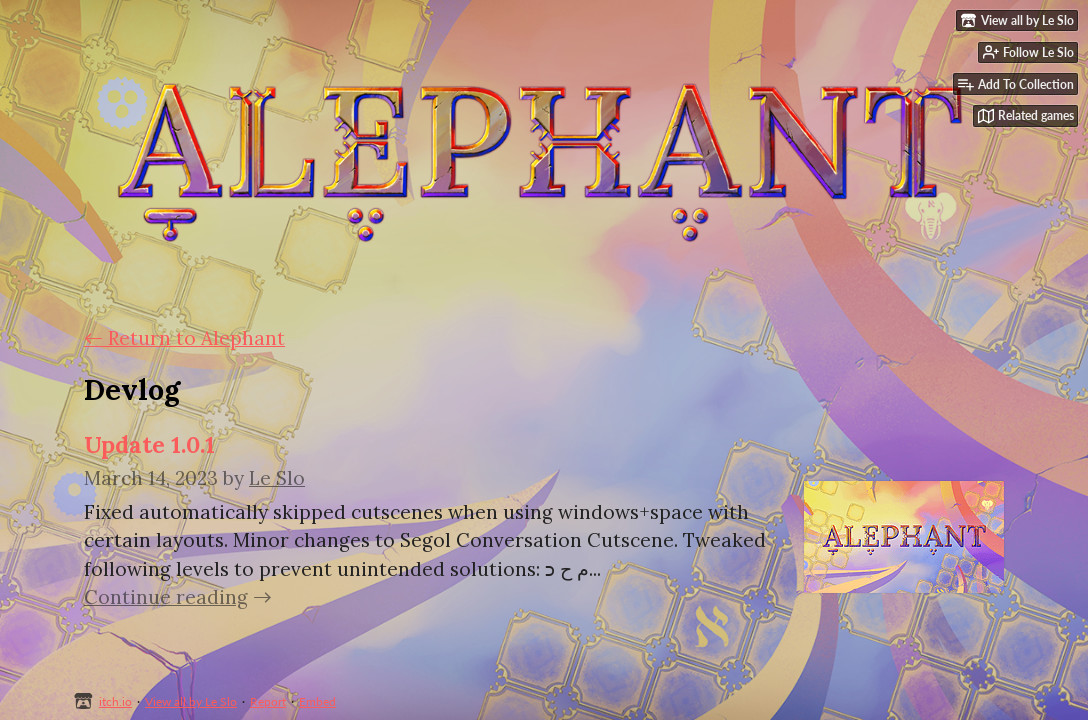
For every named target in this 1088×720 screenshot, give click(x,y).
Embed (317, 701)
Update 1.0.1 (149, 444)
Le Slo (277, 478)
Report (268, 701)
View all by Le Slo (191, 701)
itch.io (115, 701)
